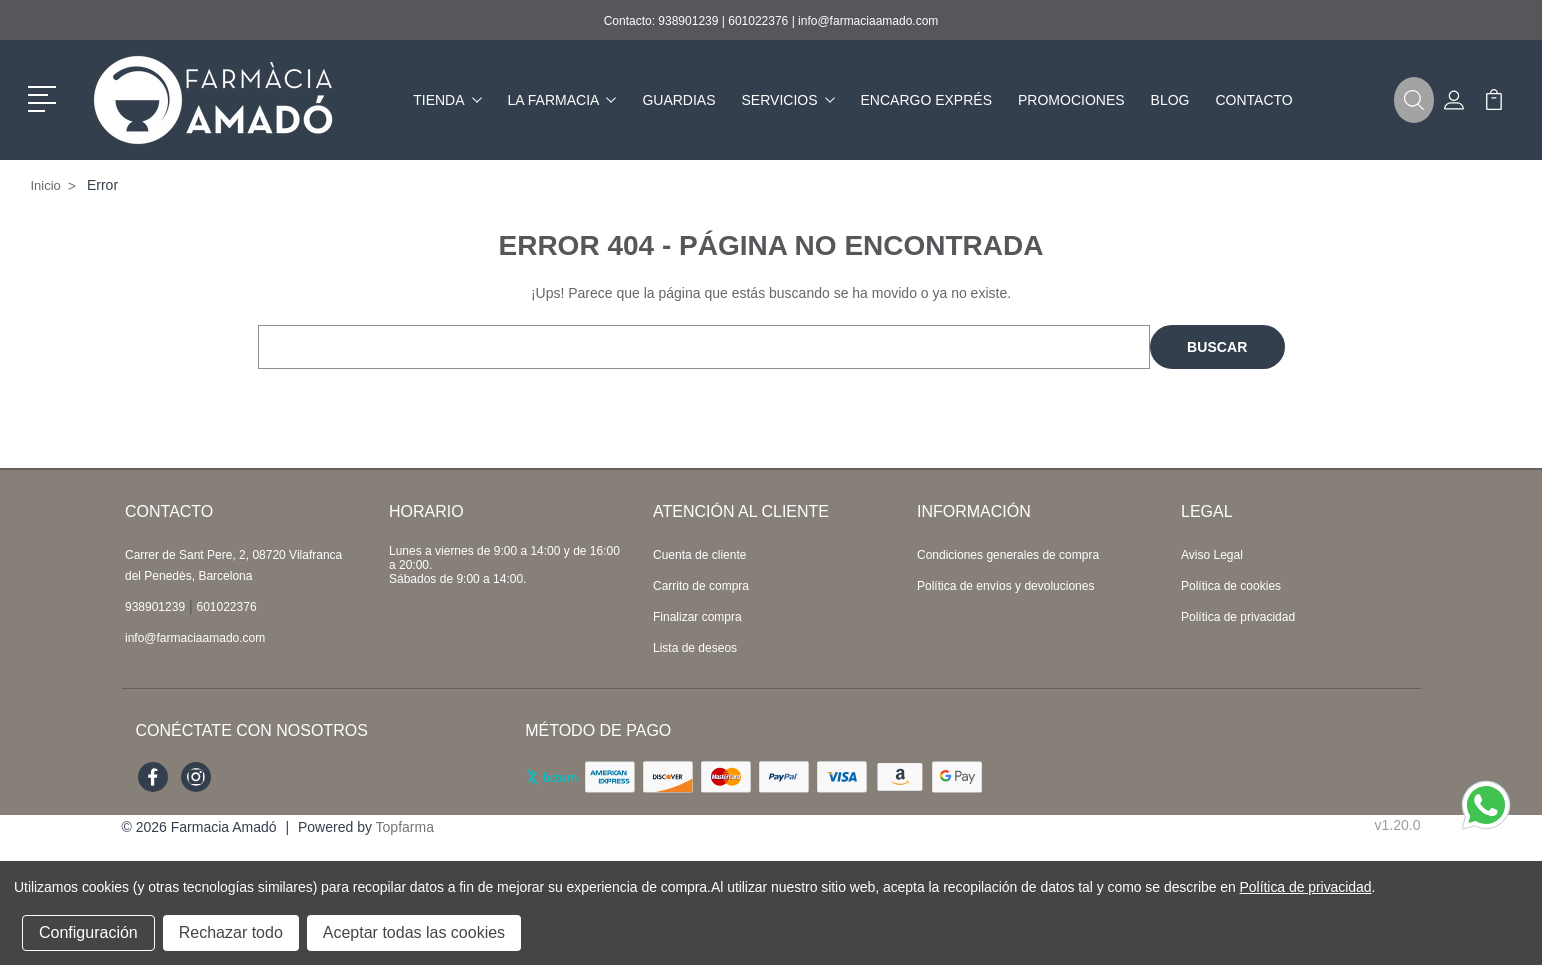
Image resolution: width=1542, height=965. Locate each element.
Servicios (788, 100)
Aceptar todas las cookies (414, 932)
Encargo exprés (926, 100)
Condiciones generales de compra (1008, 555)
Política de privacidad (1238, 617)
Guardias (678, 100)
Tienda (447, 100)
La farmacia (562, 100)
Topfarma (405, 827)
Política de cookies (1231, 586)
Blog (1170, 100)
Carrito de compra (701, 586)
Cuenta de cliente (699, 555)
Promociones (1071, 100)
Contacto (1253, 100)
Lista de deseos (695, 648)
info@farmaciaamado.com (868, 21)
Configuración (88, 932)
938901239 (688, 21)
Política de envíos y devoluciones (1005, 586)
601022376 (758, 21)
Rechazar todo (231, 932)
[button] (45, 97)
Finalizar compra (697, 617)
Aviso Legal (1212, 555)
